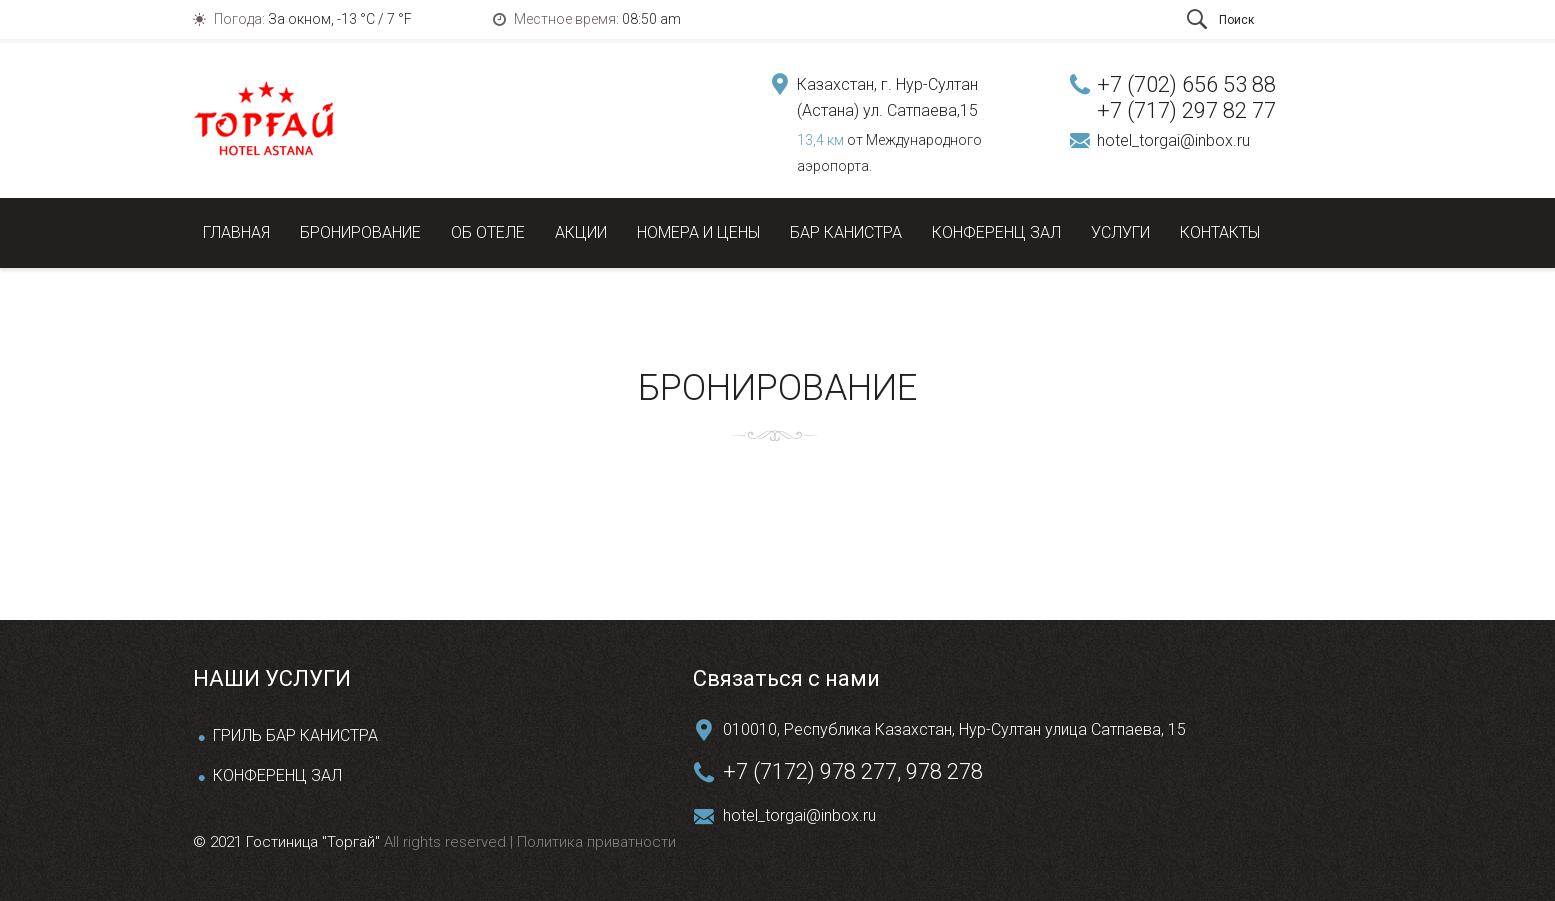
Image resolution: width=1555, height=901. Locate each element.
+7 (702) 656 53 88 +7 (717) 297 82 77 (1186, 97)
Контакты (1220, 232)
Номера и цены (698, 232)
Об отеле (488, 232)
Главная (236, 232)
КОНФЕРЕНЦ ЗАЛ (277, 775)
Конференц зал (996, 232)
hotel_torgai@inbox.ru (1173, 140)
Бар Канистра (846, 232)
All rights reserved (447, 842)
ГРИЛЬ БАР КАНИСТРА (295, 735)
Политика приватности (594, 842)
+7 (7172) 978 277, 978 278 (853, 771)
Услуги (1120, 232)
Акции (581, 232)
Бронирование (360, 232)
